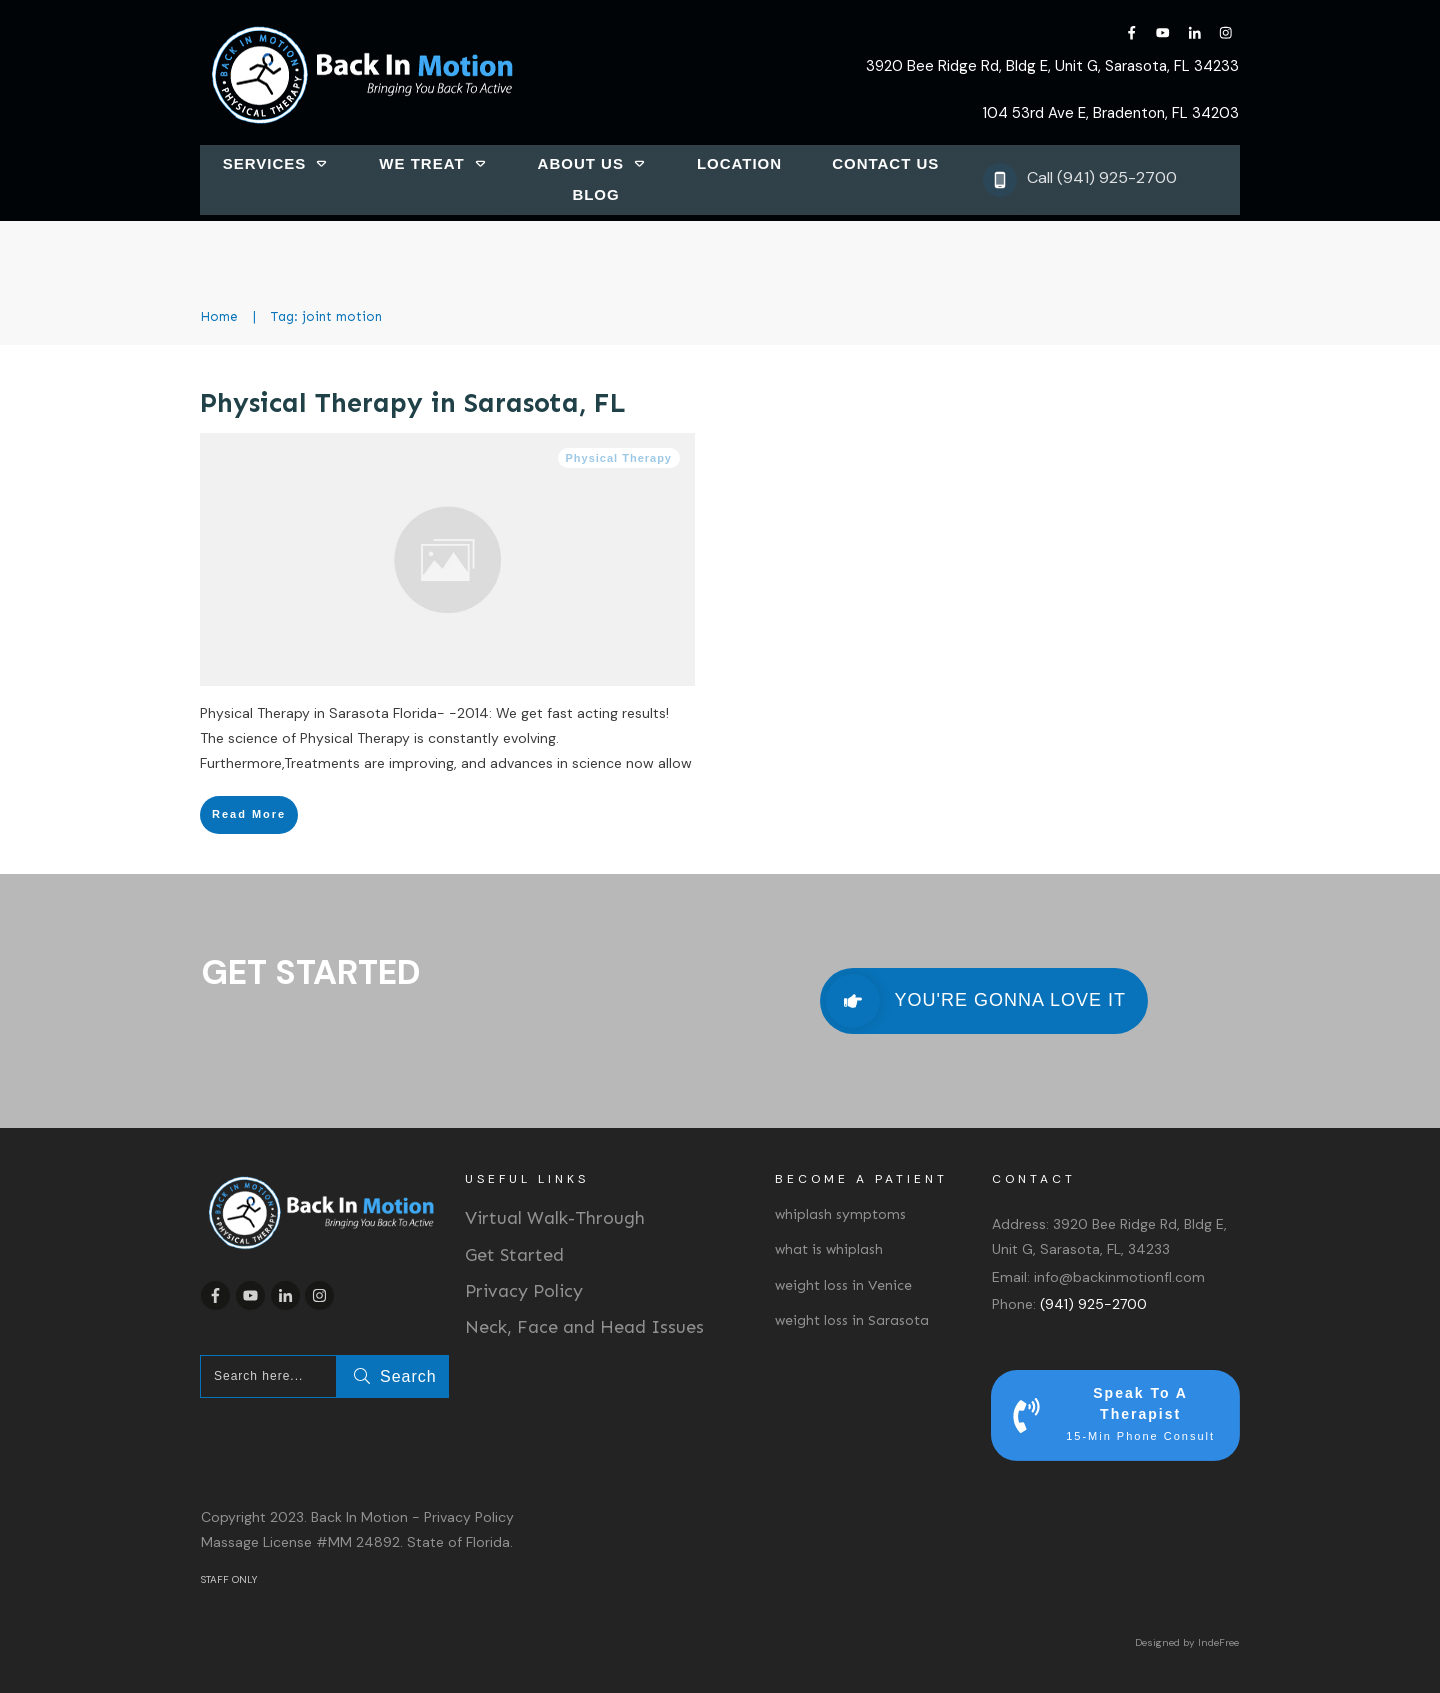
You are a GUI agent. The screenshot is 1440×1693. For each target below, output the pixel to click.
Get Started (514, 1255)
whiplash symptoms (840, 1214)
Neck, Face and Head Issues (584, 1327)
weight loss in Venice (843, 1285)
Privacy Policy (524, 1291)
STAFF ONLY (229, 1579)
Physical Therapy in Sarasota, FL (413, 403)
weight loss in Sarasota (852, 1320)
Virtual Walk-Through (555, 1218)
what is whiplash (829, 1249)
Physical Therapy (619, 458)
